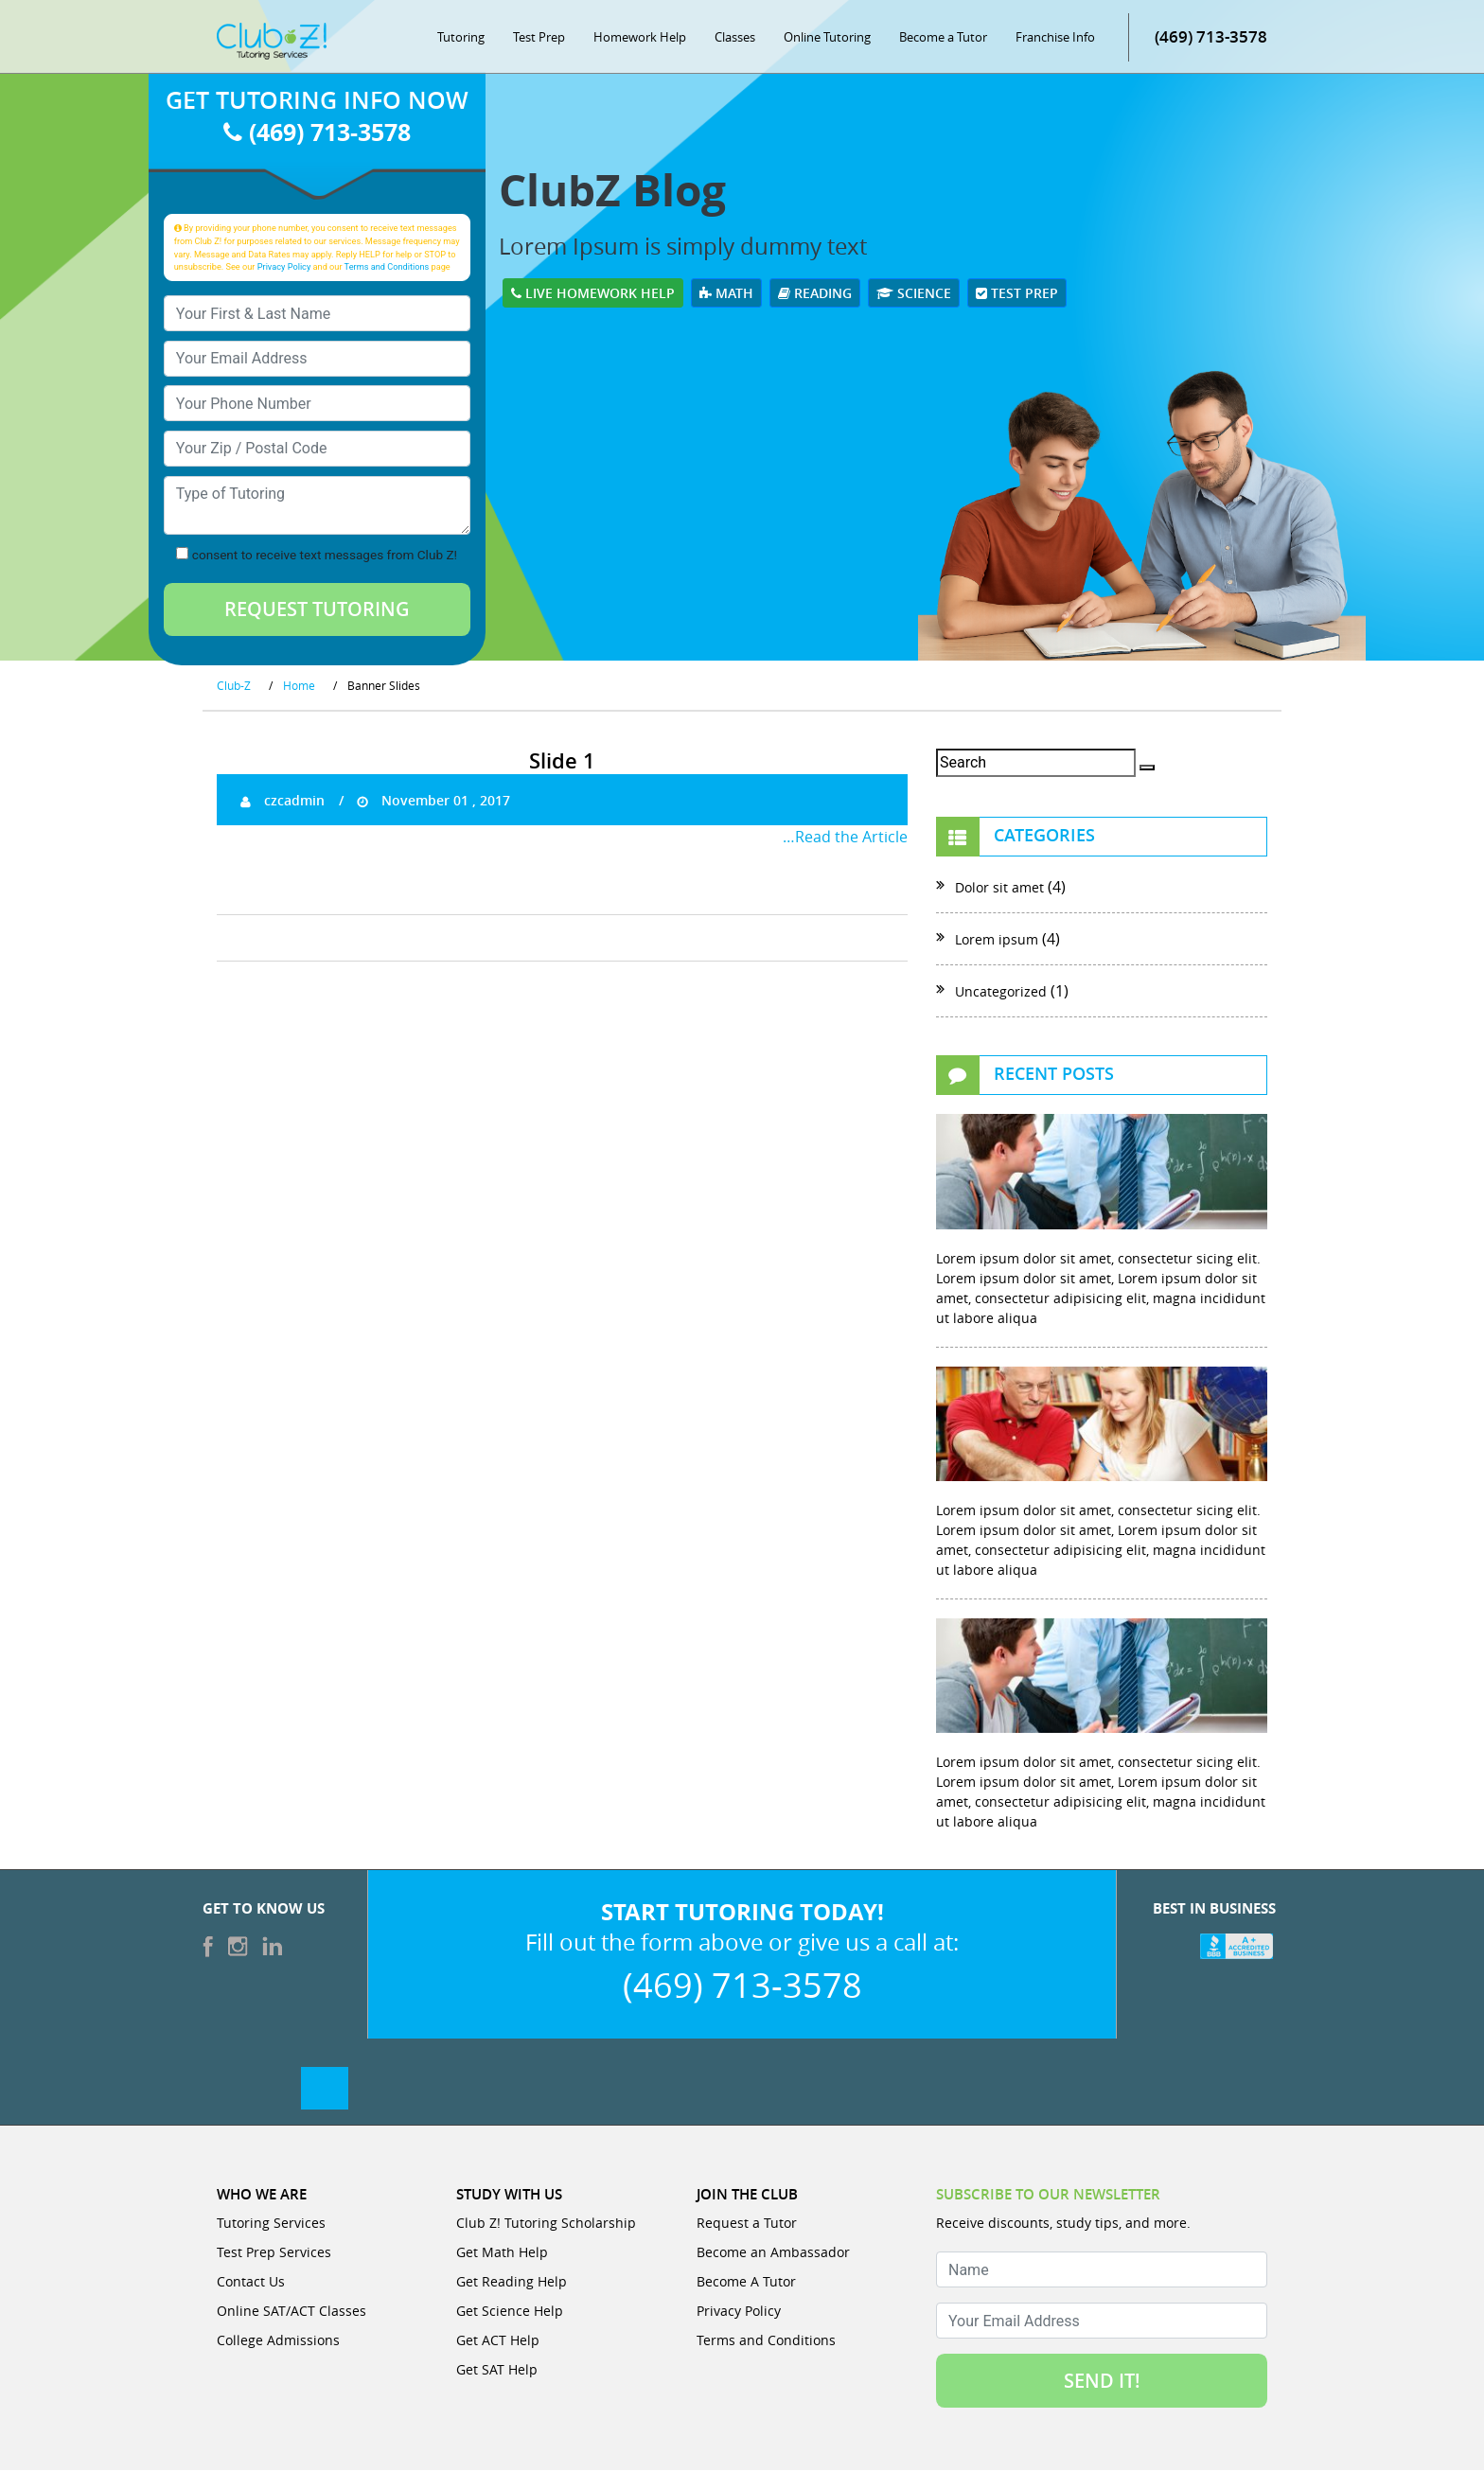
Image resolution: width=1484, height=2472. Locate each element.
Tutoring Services (271, 2225)
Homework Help (639, 37)
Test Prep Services (274, 2254)
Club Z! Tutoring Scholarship (546, 2225)
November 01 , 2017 (433, 801)
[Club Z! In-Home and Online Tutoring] (272, 41)
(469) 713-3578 (1211, 37)
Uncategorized (1001, 993)
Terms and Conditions (387, 267)
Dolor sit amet (999, 889)
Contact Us (251, 2283)
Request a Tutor (747, 2225)
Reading (815, 294)
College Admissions (278, 2342)
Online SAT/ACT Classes (291, 2313)
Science (913, 294)
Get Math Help (502, 2254)
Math (726, 294)
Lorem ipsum (996, 941)
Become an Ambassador (773, 2254)
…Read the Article (845, 837)
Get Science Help (509, 2313)
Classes (735, 37)
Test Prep (539, 37)
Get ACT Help (497, 2342)
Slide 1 (562, 763)
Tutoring (461, 37)
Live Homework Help (593, 294)
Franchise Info (1055, 37)
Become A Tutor (746, 2283)
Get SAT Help (497, 2371)
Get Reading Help (511, 2283)
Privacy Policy (284, 267)
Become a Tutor (943, 37)
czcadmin (282, 801)
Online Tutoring (827, 37)
